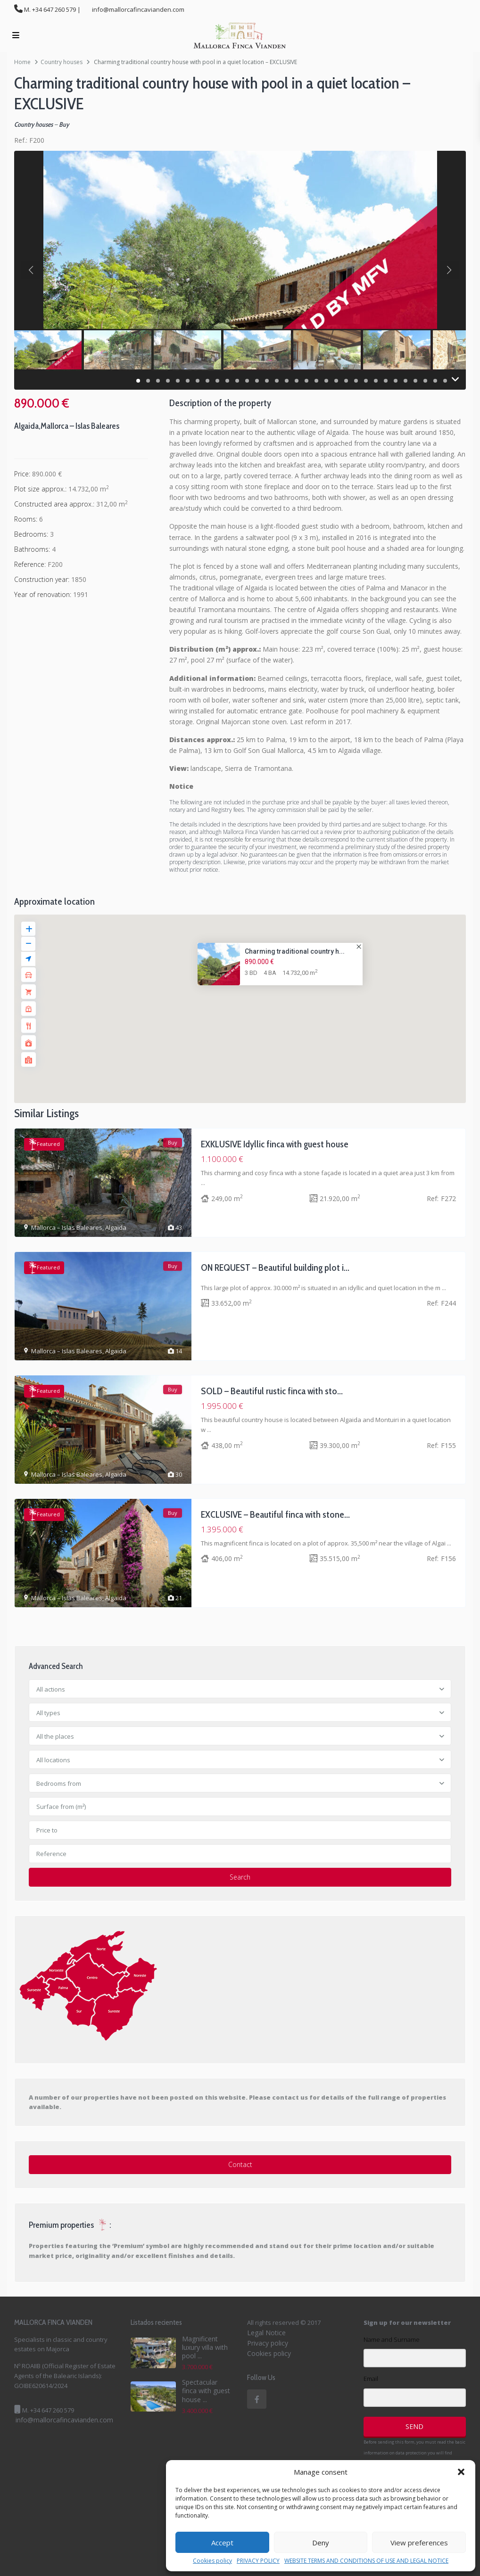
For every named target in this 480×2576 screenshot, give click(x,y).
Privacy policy (267, 2343)
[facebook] (256, 2399)
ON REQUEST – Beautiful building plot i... (275, 1267)
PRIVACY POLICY (258, 2561)
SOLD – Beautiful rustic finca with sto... (272, 1391)
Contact (240, 2164)
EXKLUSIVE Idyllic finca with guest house (274, 1144)
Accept (222, 2542)
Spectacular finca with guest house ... (206, 2391)
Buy (64, 124)
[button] (461, 2472)
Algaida (26, 426)
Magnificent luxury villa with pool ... (205, 2347)
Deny (320, 2542)
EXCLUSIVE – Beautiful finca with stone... (275, 1514)
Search (240, 1877)
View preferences (419, 2542)
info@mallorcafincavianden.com (64, 2419)
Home (22, 62)
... (203, 1182)
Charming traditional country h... (295, 951)
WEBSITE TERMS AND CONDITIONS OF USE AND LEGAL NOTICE (366, 2561)
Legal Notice (266, 2332)
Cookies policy (212, 2561)
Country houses (62, 62)
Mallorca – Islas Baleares (80, 426)
